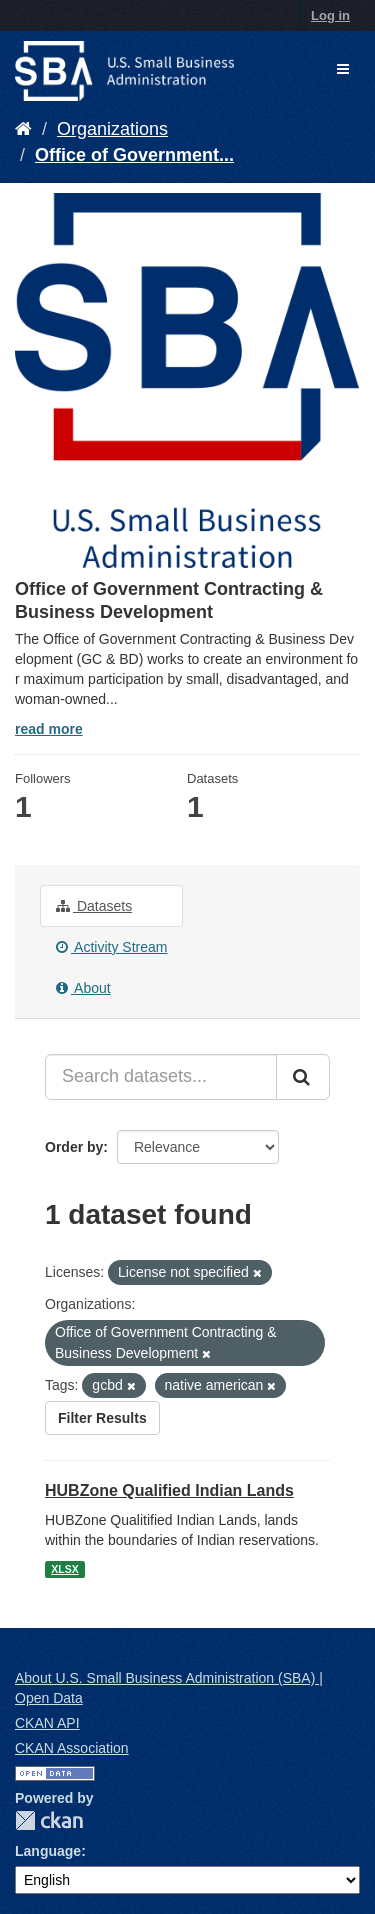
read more (49, 729)
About (83, 988)
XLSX (64, 1569)
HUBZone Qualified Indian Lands (169, 1490)
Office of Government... (134, 155)
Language (48, 1851)
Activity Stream (111, 947)
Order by (74, 1147)
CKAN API (47, 1723)
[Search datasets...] (161, 1077)
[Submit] (303, 1077)
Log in (330, 15)
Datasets (94, 906)
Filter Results (102, 1418)
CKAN (49, 1820)
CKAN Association (72, 1748)
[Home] (23, 129)
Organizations (112, 129)
